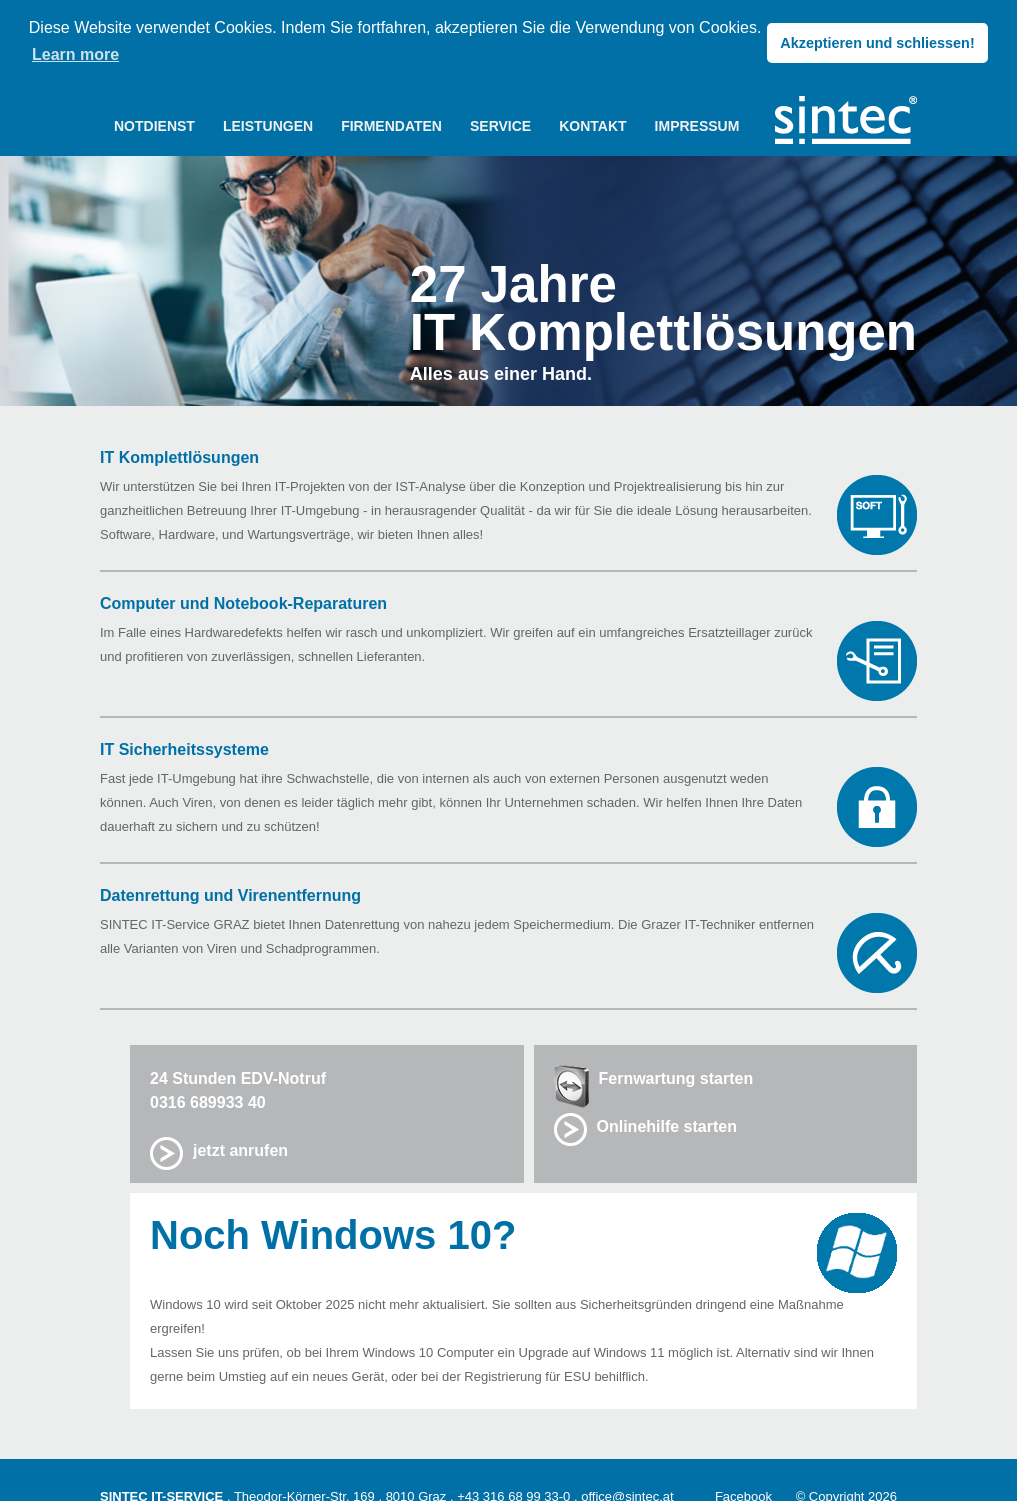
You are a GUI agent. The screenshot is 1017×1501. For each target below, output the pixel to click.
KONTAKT (592, 125)
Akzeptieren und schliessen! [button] (877, 43)
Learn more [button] (75, 54)
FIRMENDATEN (391, 125)
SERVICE (500, 125)
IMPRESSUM (697, 125)
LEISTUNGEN (268, 125)
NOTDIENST (154, 125)
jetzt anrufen (240, 1149)
